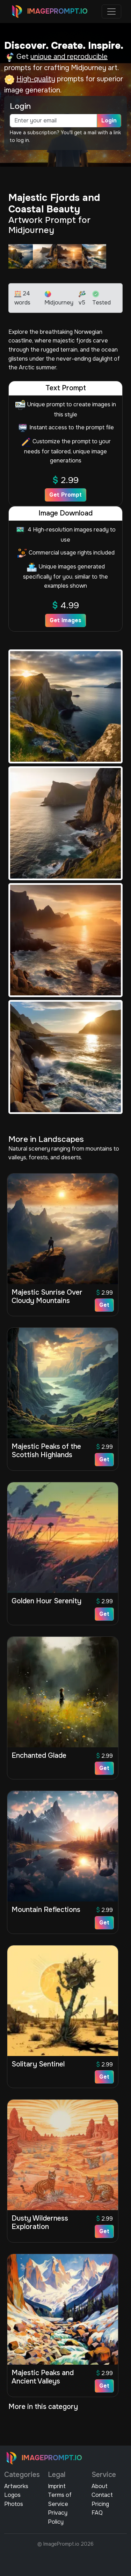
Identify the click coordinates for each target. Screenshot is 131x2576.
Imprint (57, 2486)
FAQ (97, 2512)
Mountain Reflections (46, 1909)
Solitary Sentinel (38, 2064)
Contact (102, 2495)
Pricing (100, 2504)
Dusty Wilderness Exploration (40, 2222)
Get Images (65, 620)
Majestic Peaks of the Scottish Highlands (46, 1450)
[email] (53, 120)
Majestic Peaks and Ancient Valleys (43, 2377)
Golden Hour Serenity (46, 1601)
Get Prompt (65, 494)
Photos (13, 2504)
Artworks (16, 2486)
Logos (12, 2495)
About (100, 2486)
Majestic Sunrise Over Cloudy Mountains (47, 1296)
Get (104, 1305)
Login (109, 120)
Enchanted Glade (39, 1755)
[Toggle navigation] (111, 11)
